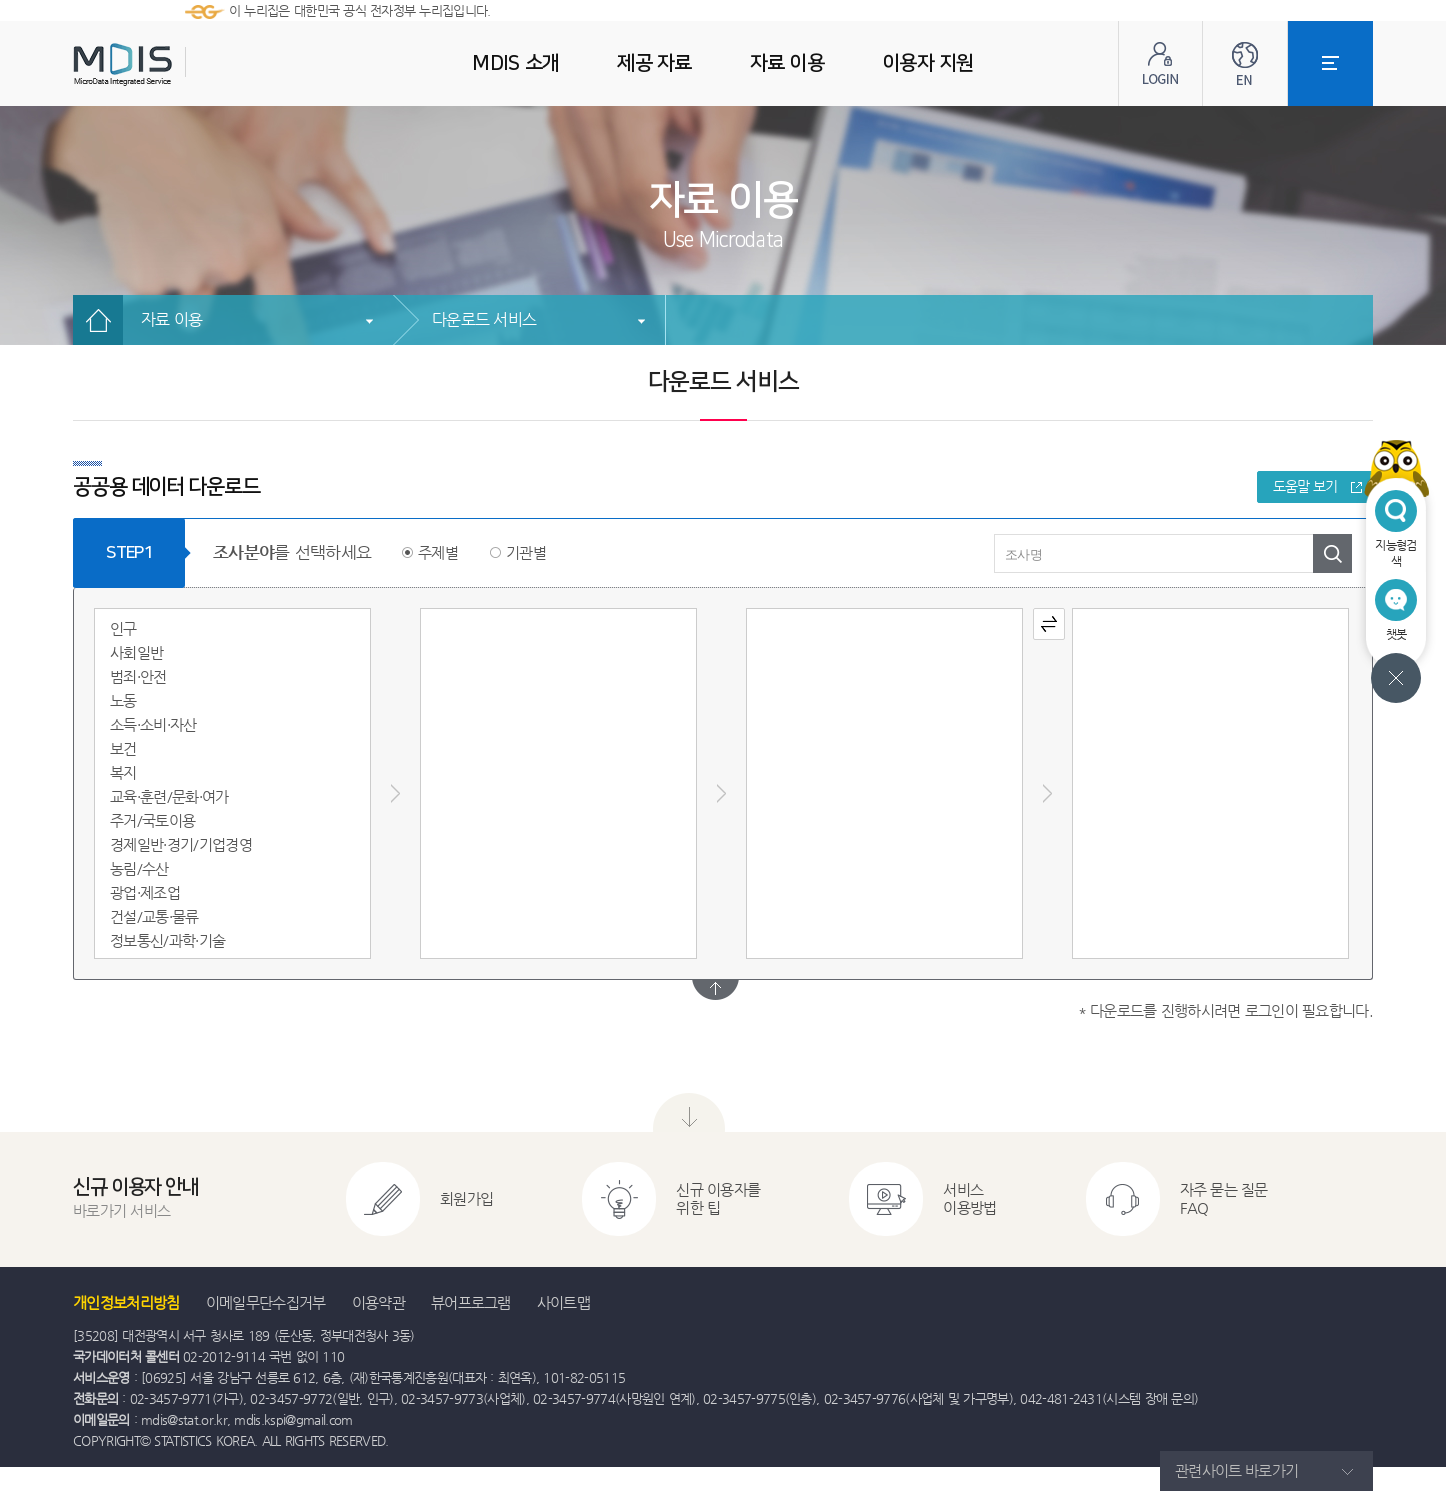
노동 (123, 700)
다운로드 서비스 (484, 319)
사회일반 (136, 652)
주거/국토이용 (152, 820)
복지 (123, 772)
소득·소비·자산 (153, 724)
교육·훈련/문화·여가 (169, 796)
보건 (123, 748)
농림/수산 (139, 868)
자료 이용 (171, 319)
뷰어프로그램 (471, 1302)
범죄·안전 (138, 676)
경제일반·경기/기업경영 (181, 844)
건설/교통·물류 (154, 916)
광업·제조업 (145, 892)
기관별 (526, 552)
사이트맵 (563, 1302)
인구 (123, 628)
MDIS (173, 64)
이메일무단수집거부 (266, 1302)
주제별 (438, 552)
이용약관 (378, 1302)
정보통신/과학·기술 (167, 940)
